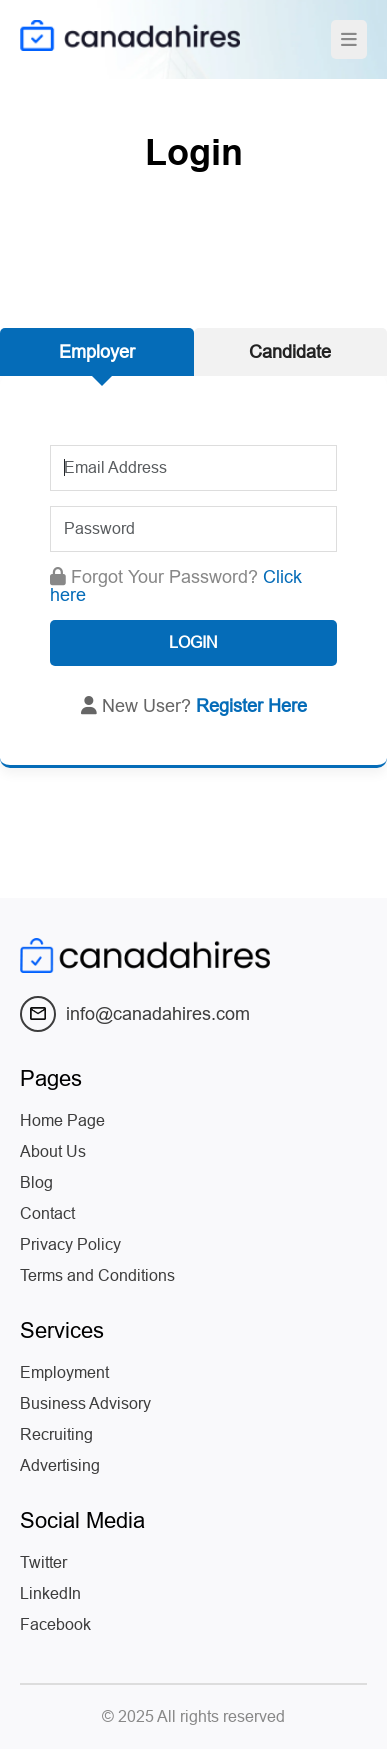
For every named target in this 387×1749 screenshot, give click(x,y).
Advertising (60, 1465)
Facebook (55, 1624)
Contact (47, 1213)
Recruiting (56, 1434)
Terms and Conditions (97, 1275)
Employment (64, 1372)
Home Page (62, 1120)
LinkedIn (50, 1593)
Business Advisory (85, 1403)
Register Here (251, 706)
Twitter (43, 1562)
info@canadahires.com (135, 1014)
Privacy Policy (70, 1244)
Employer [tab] (97, 352)
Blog (36, 1182)
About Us (53, 1151)
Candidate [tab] (290, 352)
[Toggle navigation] (349, 39)
